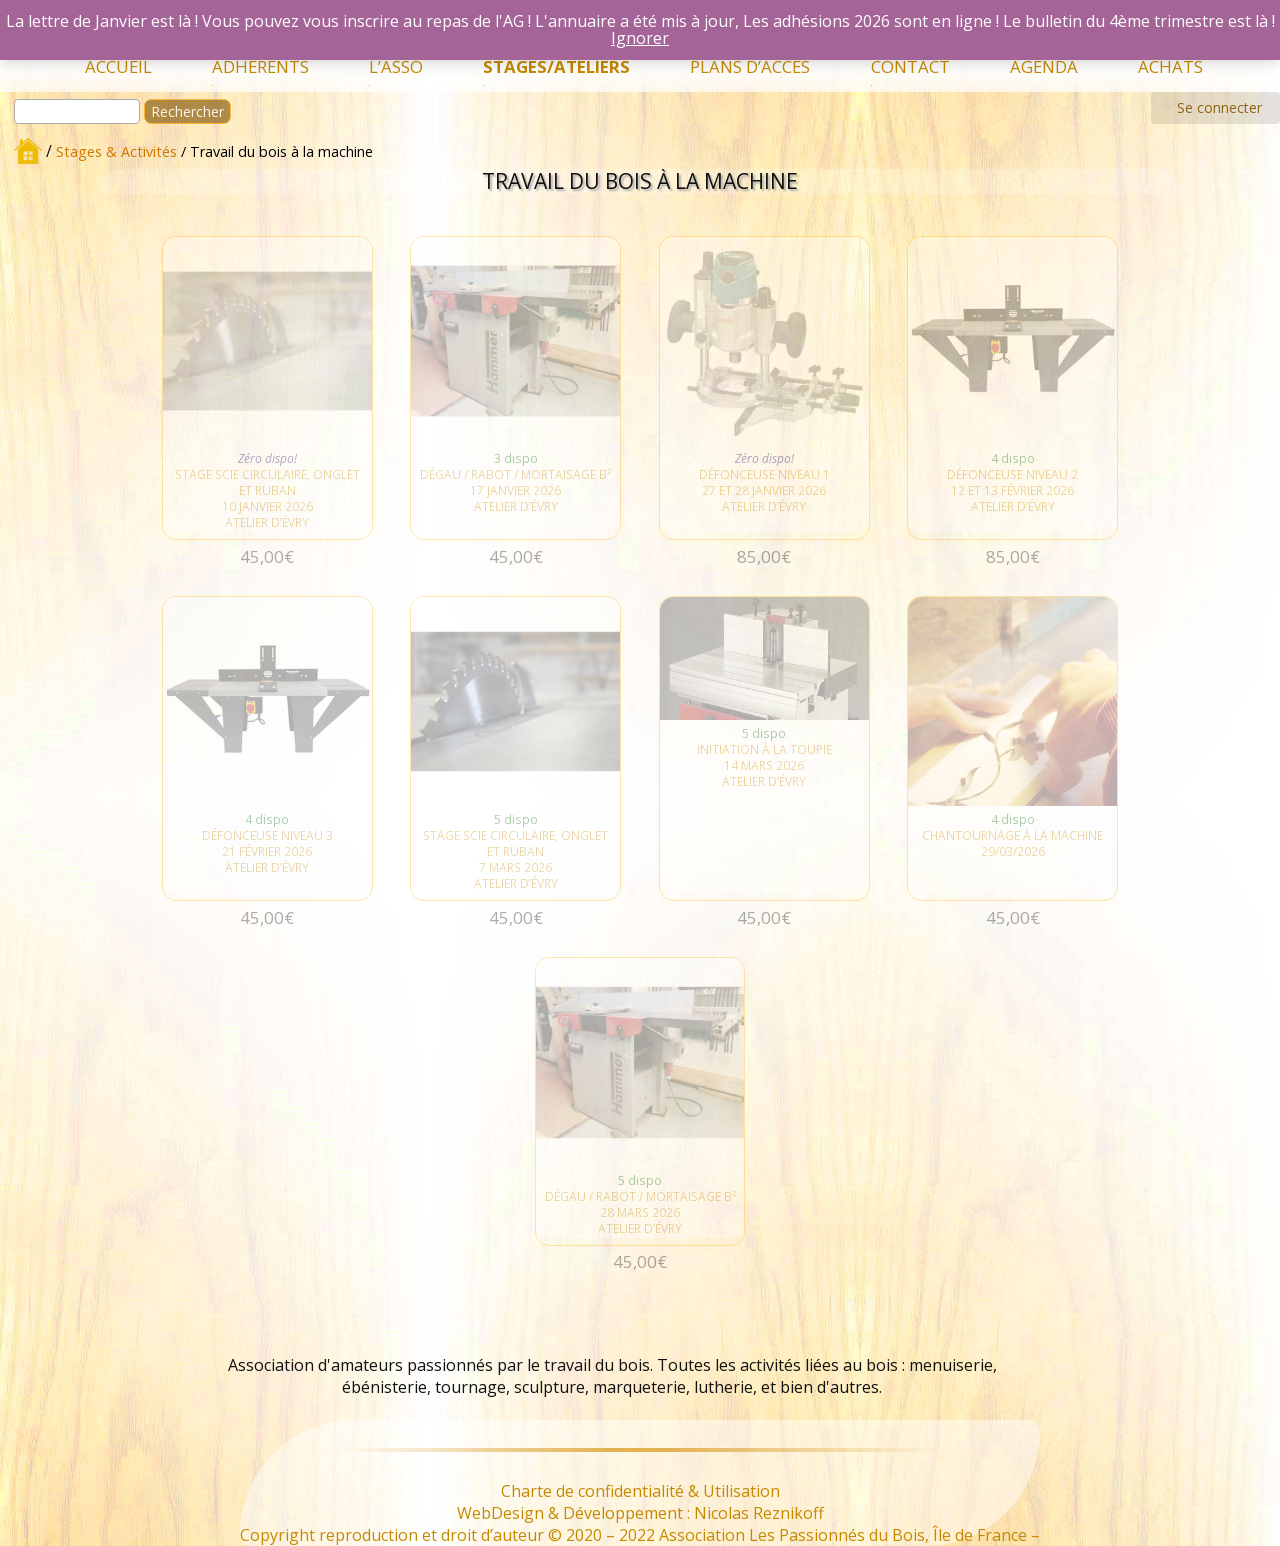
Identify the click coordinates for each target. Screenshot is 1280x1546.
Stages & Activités (116, 151)
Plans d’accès (750, 66)
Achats (1170, 66)
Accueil (118, 66)
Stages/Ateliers (556, 66)
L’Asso (396, 66)
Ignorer (640, 38)
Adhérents (260, 66)
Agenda (1044, 66)
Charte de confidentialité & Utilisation (640, 1491)
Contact (910, 66)
